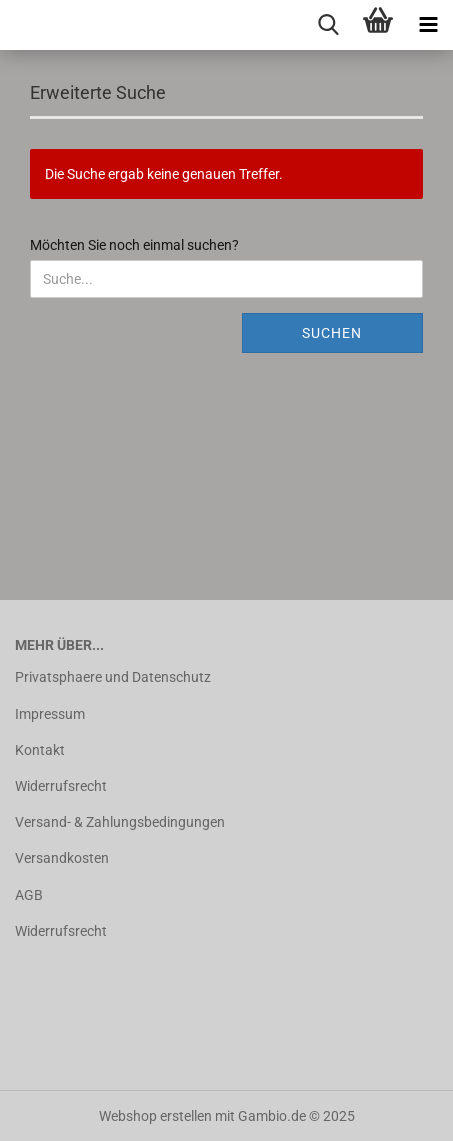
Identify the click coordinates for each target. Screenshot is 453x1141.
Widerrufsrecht (61, 786)
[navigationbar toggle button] (428, 25)
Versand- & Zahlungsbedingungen (120, 822)
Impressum (50, 714)
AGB (29, 895)
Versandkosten (62, 858)
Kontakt (40, 750)
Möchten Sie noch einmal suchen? (134, 245)
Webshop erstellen (155, 1116)
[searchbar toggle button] (328, 25)
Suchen (332, 333)
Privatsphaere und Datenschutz (113, 677)
